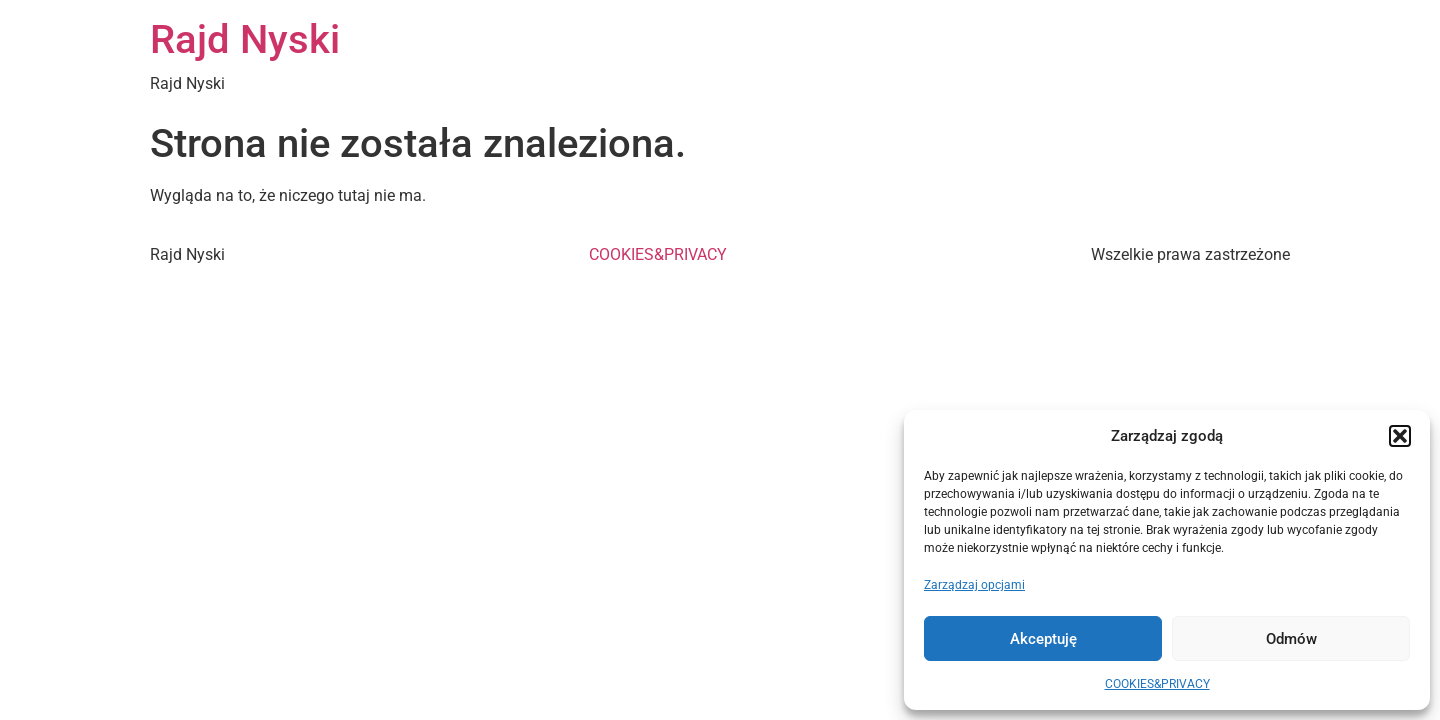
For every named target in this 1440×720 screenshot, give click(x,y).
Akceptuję (1043, 639)
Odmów (1291, 639)
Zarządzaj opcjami (974, 585)
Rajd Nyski (245, 39)
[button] (1400, 436)
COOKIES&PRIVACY (1157, 684)
